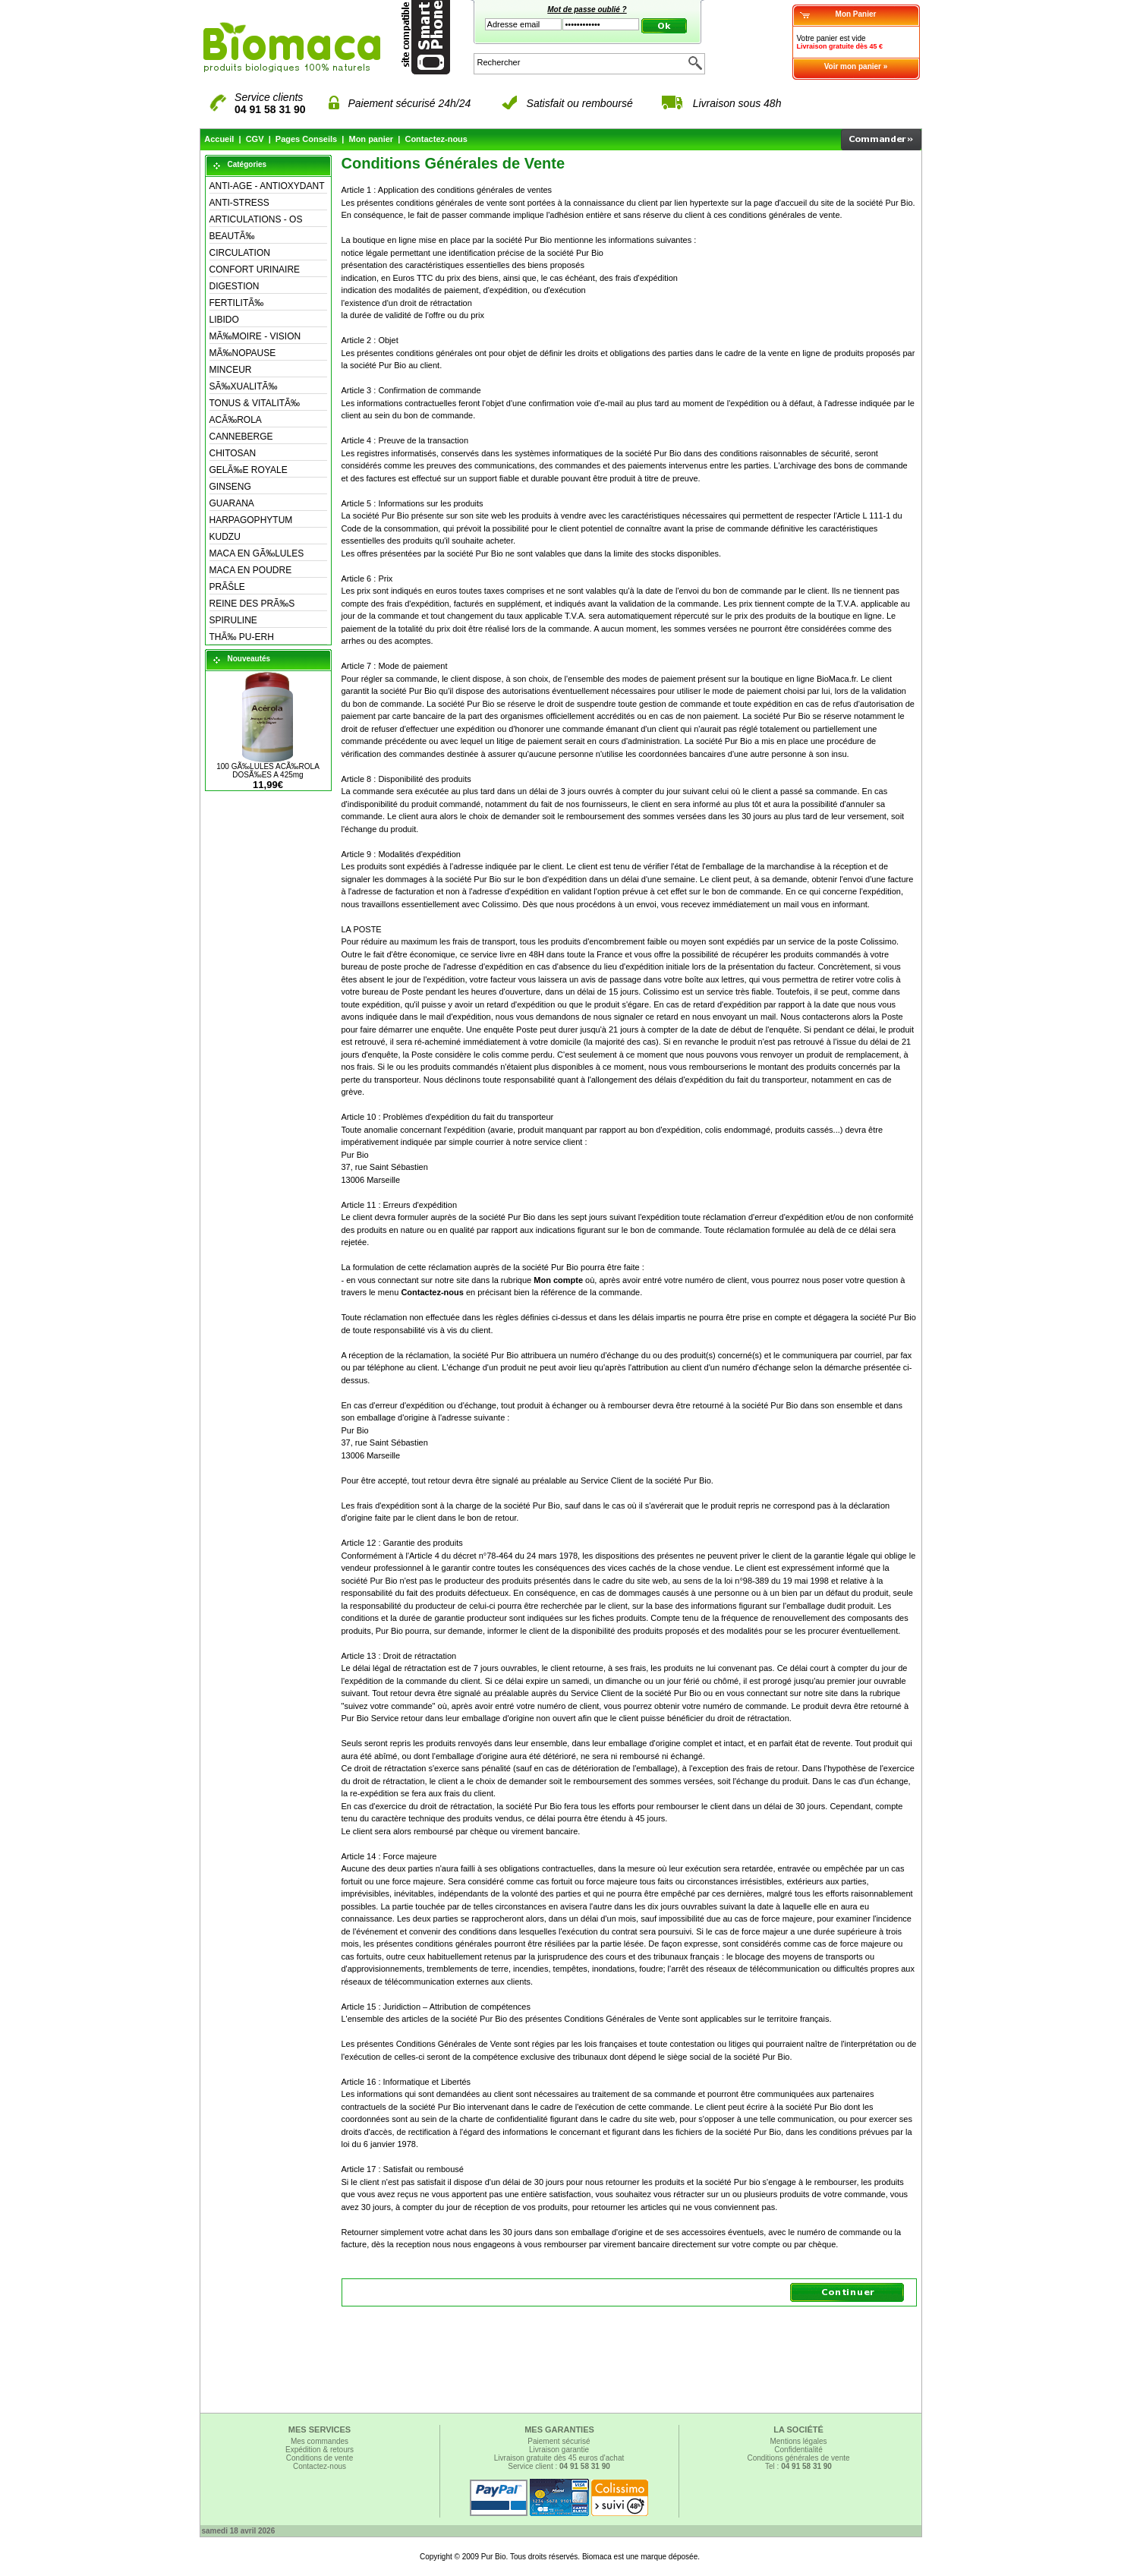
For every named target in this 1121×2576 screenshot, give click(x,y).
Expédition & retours (319, 2449)
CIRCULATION (239, 253)
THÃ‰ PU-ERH (241, 637)
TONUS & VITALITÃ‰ (255, 403)
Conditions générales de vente (798, 2458)
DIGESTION (234, 286)
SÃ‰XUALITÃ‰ (243, 386)
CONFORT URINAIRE (255, 269)
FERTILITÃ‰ (236, 303)
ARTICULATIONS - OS (256, 219)
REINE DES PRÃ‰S (252, 603)
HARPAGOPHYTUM (251, 520)
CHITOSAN (233, 453)
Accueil (219, 138)
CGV (255, 138)
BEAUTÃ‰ (232, 236)
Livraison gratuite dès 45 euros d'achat (559, 2458)
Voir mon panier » (856, 66)
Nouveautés (249, 658)
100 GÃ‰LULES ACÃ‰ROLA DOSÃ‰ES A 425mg (268, 770)
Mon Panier (856, 14)
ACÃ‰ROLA (235, 420)
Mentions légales (798, 2441)
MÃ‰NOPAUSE (242, 353)
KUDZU (225, 536)
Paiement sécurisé (558, 2441)
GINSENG (230, 486)
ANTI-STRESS (239, 202)
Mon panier (370, 138)
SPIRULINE (233, 620)
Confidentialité (798, 2449)
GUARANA (231, 503)
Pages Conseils (306, 138)
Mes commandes (319, 2441)
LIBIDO (224, 319)
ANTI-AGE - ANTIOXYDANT (267, 186)
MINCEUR (230, 369)
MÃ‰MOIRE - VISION (255, 336)
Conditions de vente (319, 2458)
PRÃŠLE (227, 587)
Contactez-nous (436, 138)
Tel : (798, 2466)
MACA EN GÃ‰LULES (256, 553)
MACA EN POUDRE (250, 570)
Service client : (559, 2466)
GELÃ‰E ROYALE (248, 470)
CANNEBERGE (241, 436)
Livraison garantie (559, 2449)
